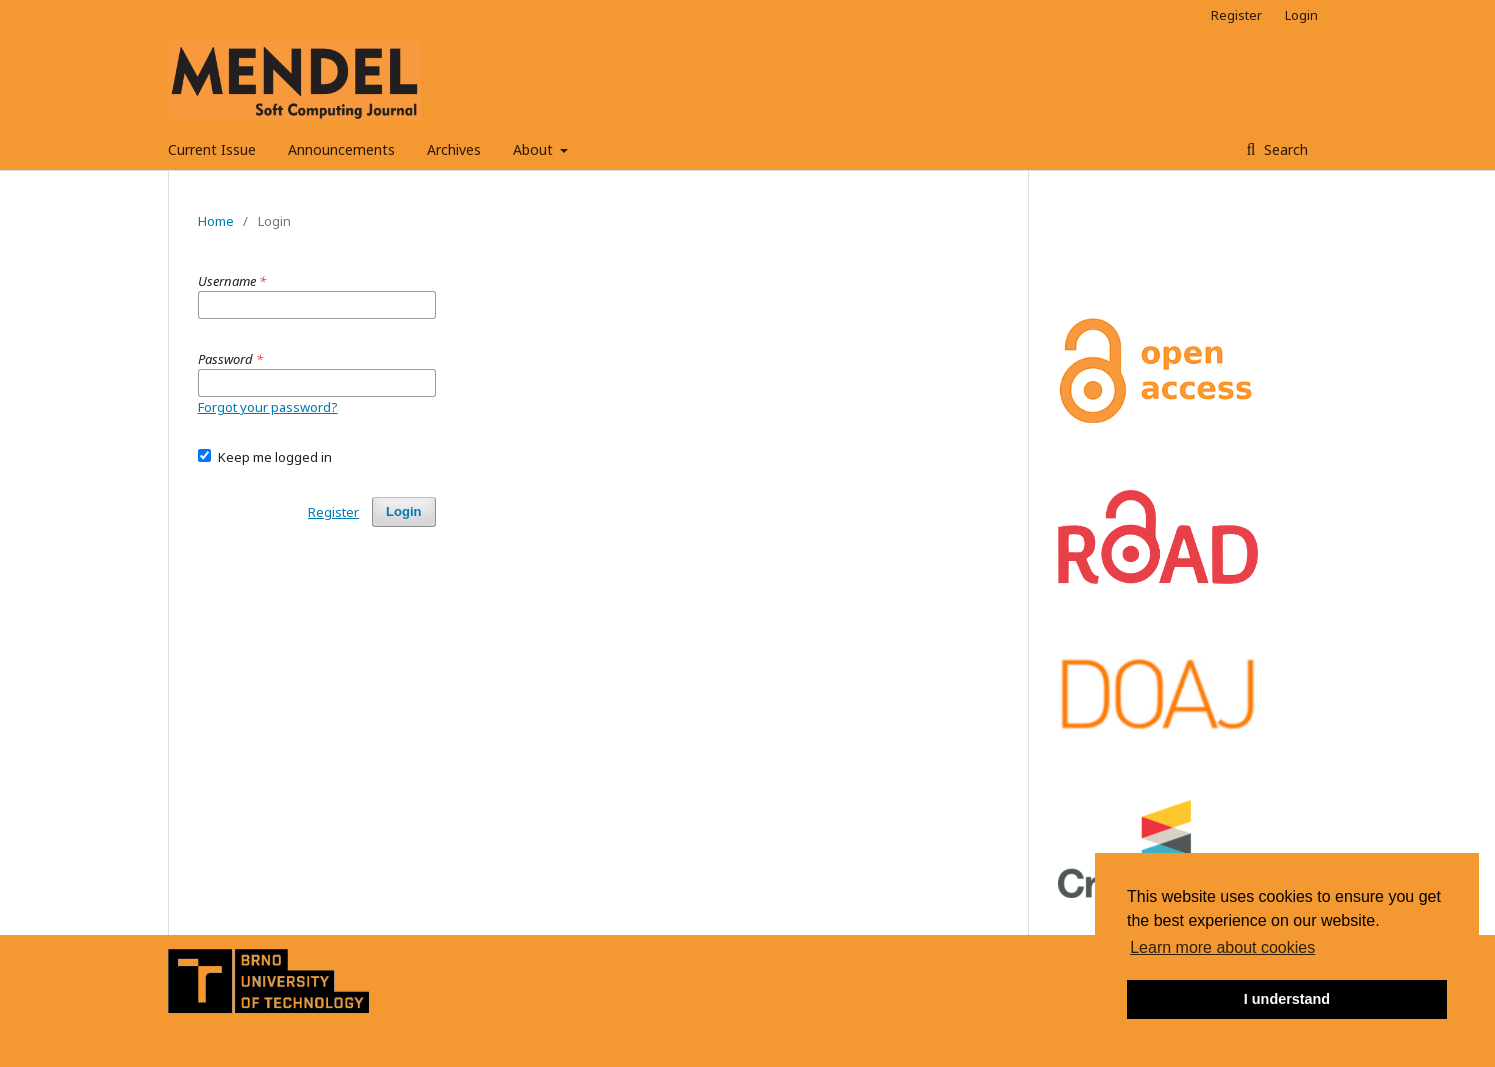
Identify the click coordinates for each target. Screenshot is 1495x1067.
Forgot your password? (268, 407)
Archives (454, 149)
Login (1301, 15)
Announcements (341, 149)
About (535, 149)
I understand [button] (1287, 999)
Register (1236, 15)
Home (216, 221)
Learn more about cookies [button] (1222, 947)
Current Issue (212, 149)
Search (1284, 149)
